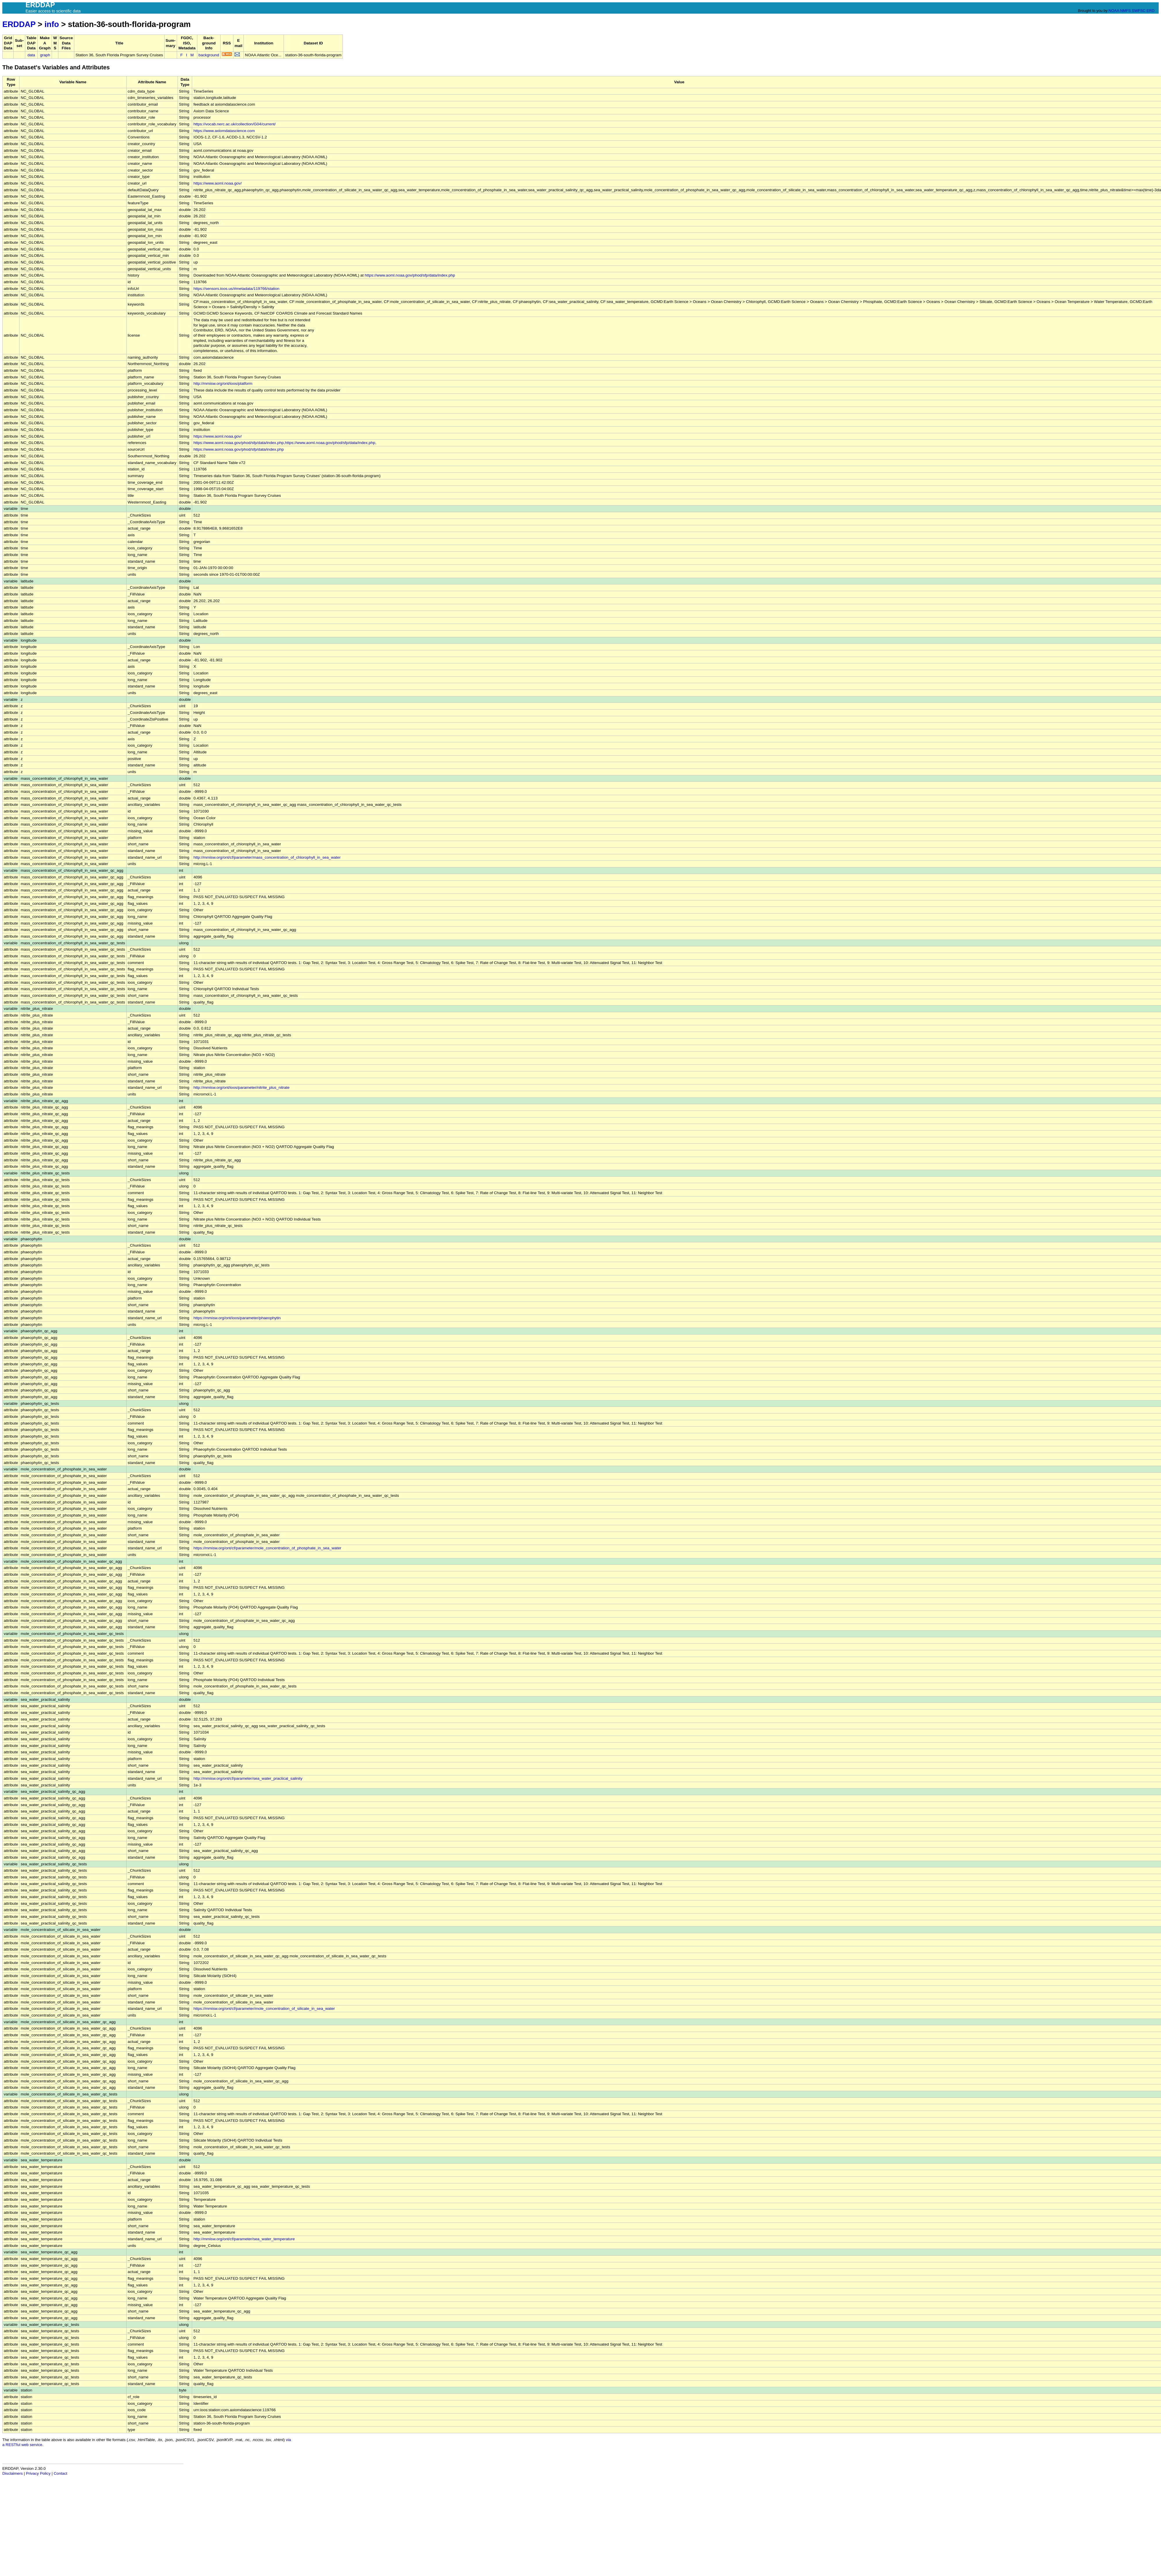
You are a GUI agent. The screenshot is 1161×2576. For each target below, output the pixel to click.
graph (45, 55)
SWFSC (1139, 10)
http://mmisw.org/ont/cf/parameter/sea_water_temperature (244, 2239)
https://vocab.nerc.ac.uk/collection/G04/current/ (234, 124)
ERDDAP (18, 24)
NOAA (1113, 10)
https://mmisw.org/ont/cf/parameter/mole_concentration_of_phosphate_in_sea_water (267, 1548)
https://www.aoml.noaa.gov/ (217, 183)
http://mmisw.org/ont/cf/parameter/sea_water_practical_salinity (247, 1778)
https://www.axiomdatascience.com (224, 131)
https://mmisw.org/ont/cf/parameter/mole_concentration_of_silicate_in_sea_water (264, 2008)
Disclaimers (12, 2473)
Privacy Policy (38, 2473)
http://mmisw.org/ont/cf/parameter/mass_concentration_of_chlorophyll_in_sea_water (266, 857)
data (31, 55)
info (51, 24)
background (209, 55)
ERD (1150, 10)
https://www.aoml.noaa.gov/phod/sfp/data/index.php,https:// (245, 443)
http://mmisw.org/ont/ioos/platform (222, 383)
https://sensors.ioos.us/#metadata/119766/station (236, 288)
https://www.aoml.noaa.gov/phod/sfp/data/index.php (410, 275)
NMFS (1125, 10)
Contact (60, 2473)
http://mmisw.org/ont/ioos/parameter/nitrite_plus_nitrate (241, 1087)
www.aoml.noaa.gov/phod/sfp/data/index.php (336, 443)
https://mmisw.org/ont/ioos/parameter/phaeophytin (237, 1318)
